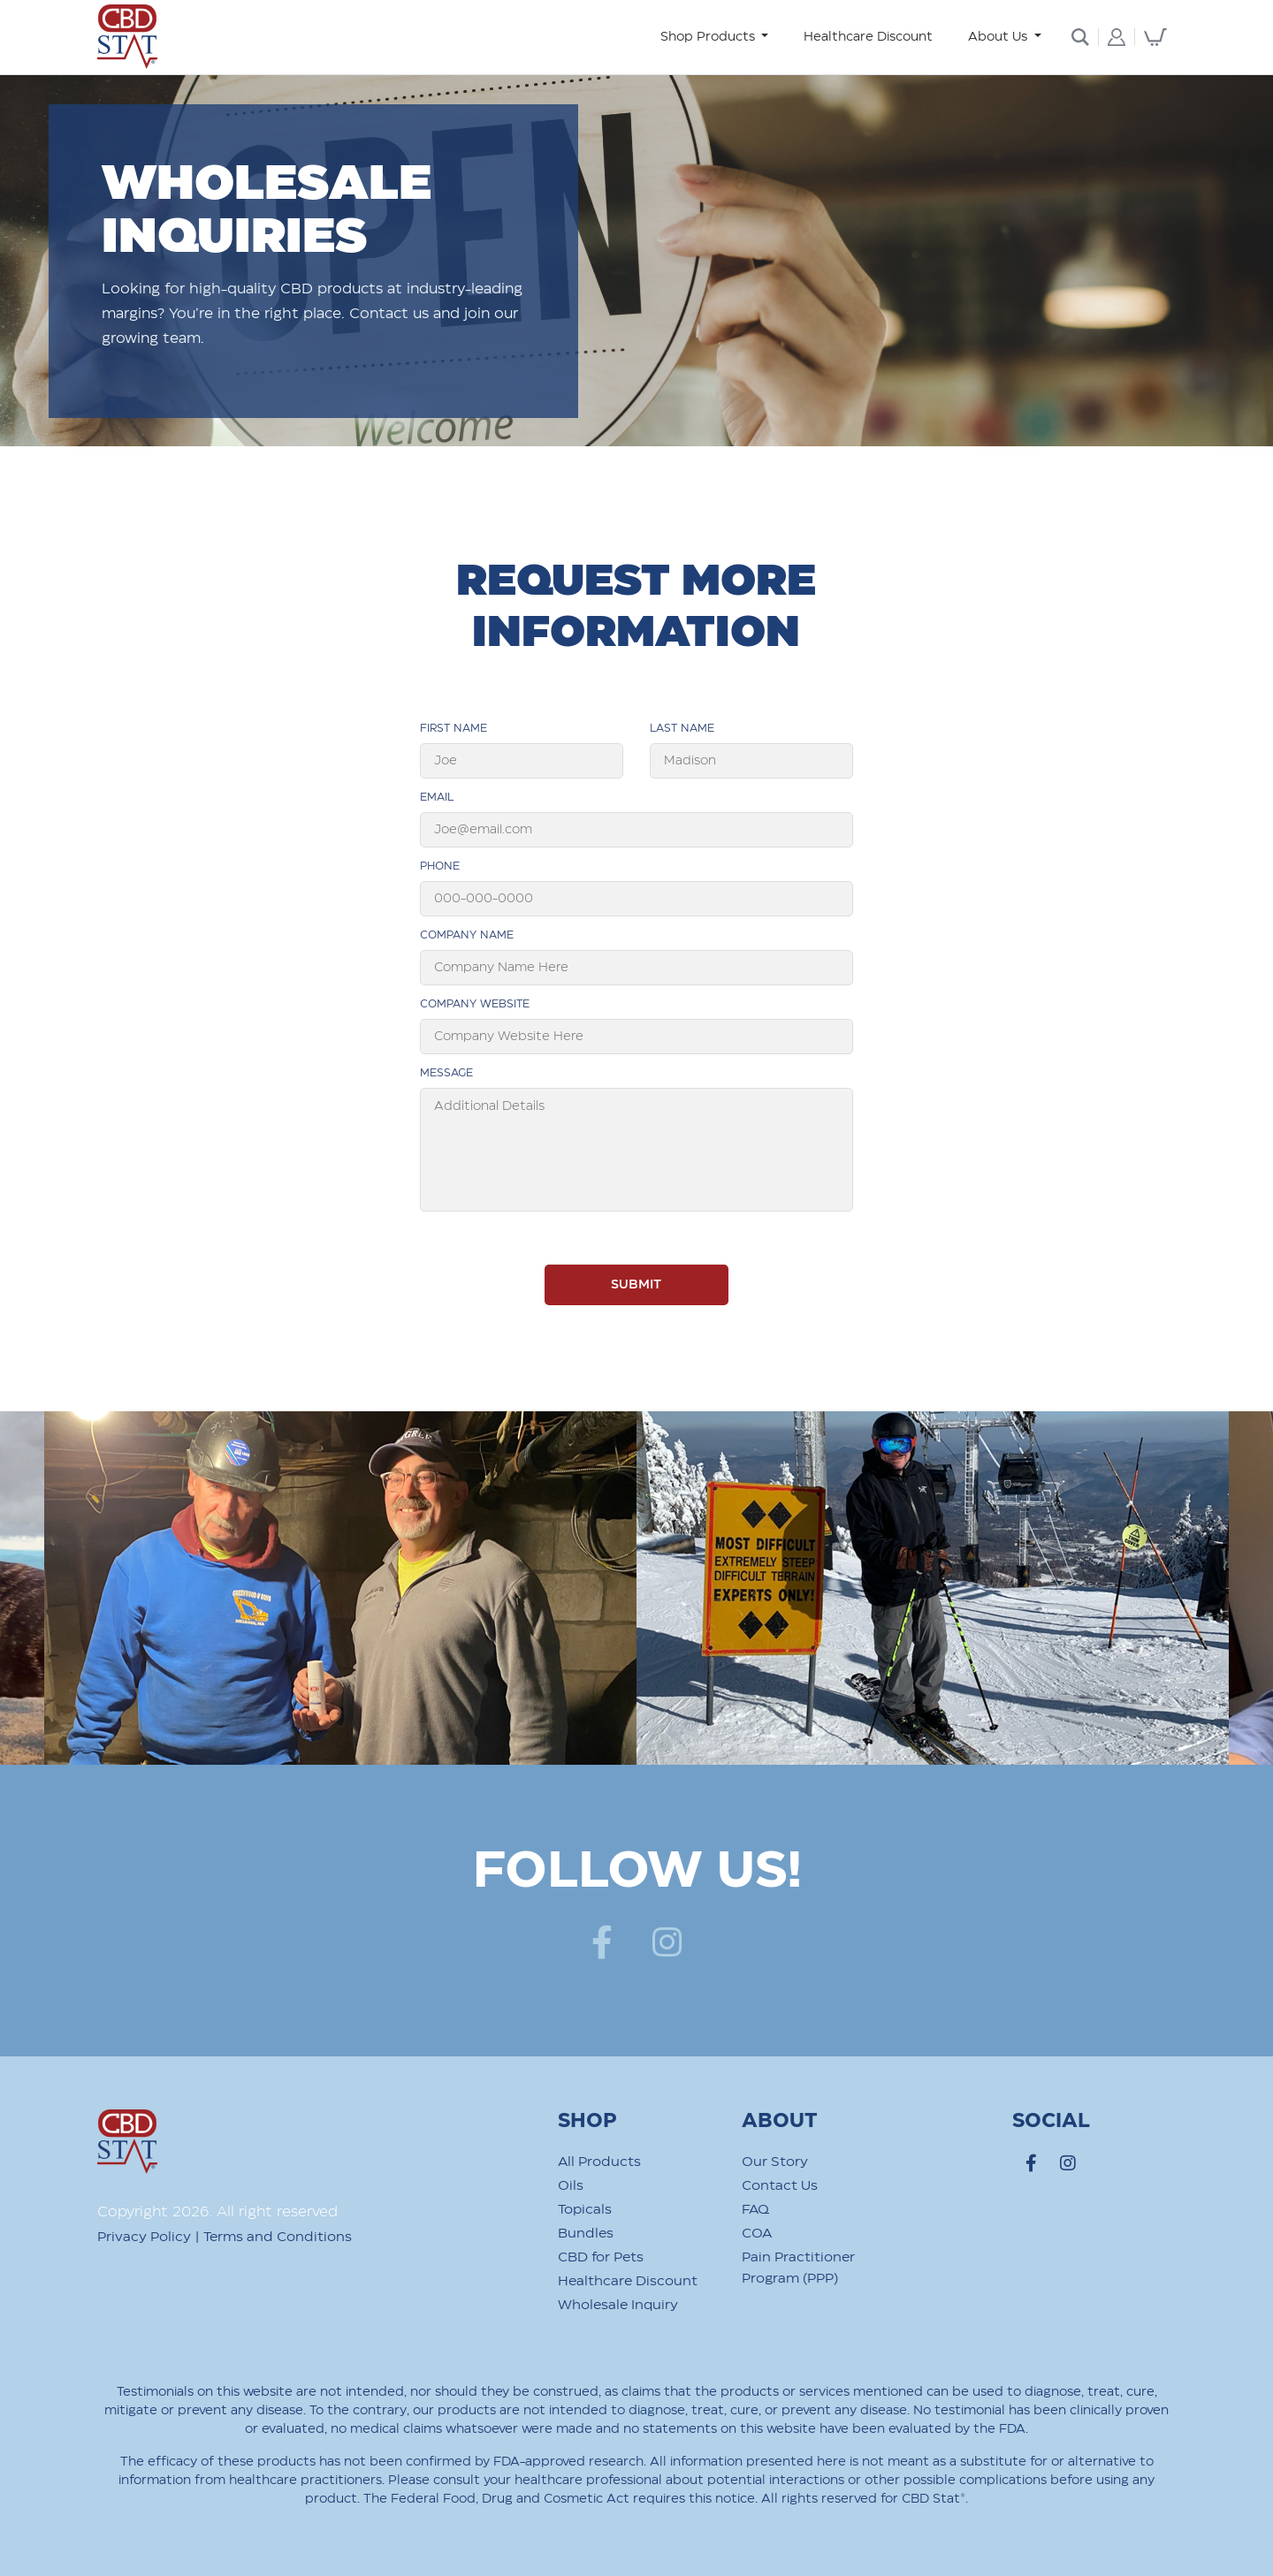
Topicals (585, 2209)
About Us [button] (999, 37)
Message (446, 1073)
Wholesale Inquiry (618, 2305)
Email (437, 797)
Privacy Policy (144, 2237)
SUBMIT (636, 1285)
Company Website (475, 1004)
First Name (453, 728)
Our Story (775, 2162)
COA (757, 2233)
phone (440, 866)
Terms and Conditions (277, 2237)
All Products (599, 2162)
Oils (570, 2185)
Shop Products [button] (709, 37)
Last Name (682, 728)
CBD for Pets (601, 2257)
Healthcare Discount (868, 37)
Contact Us (780, 2185)
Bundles (586, 2233)
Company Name (467, 935)
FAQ (755, 2209)
